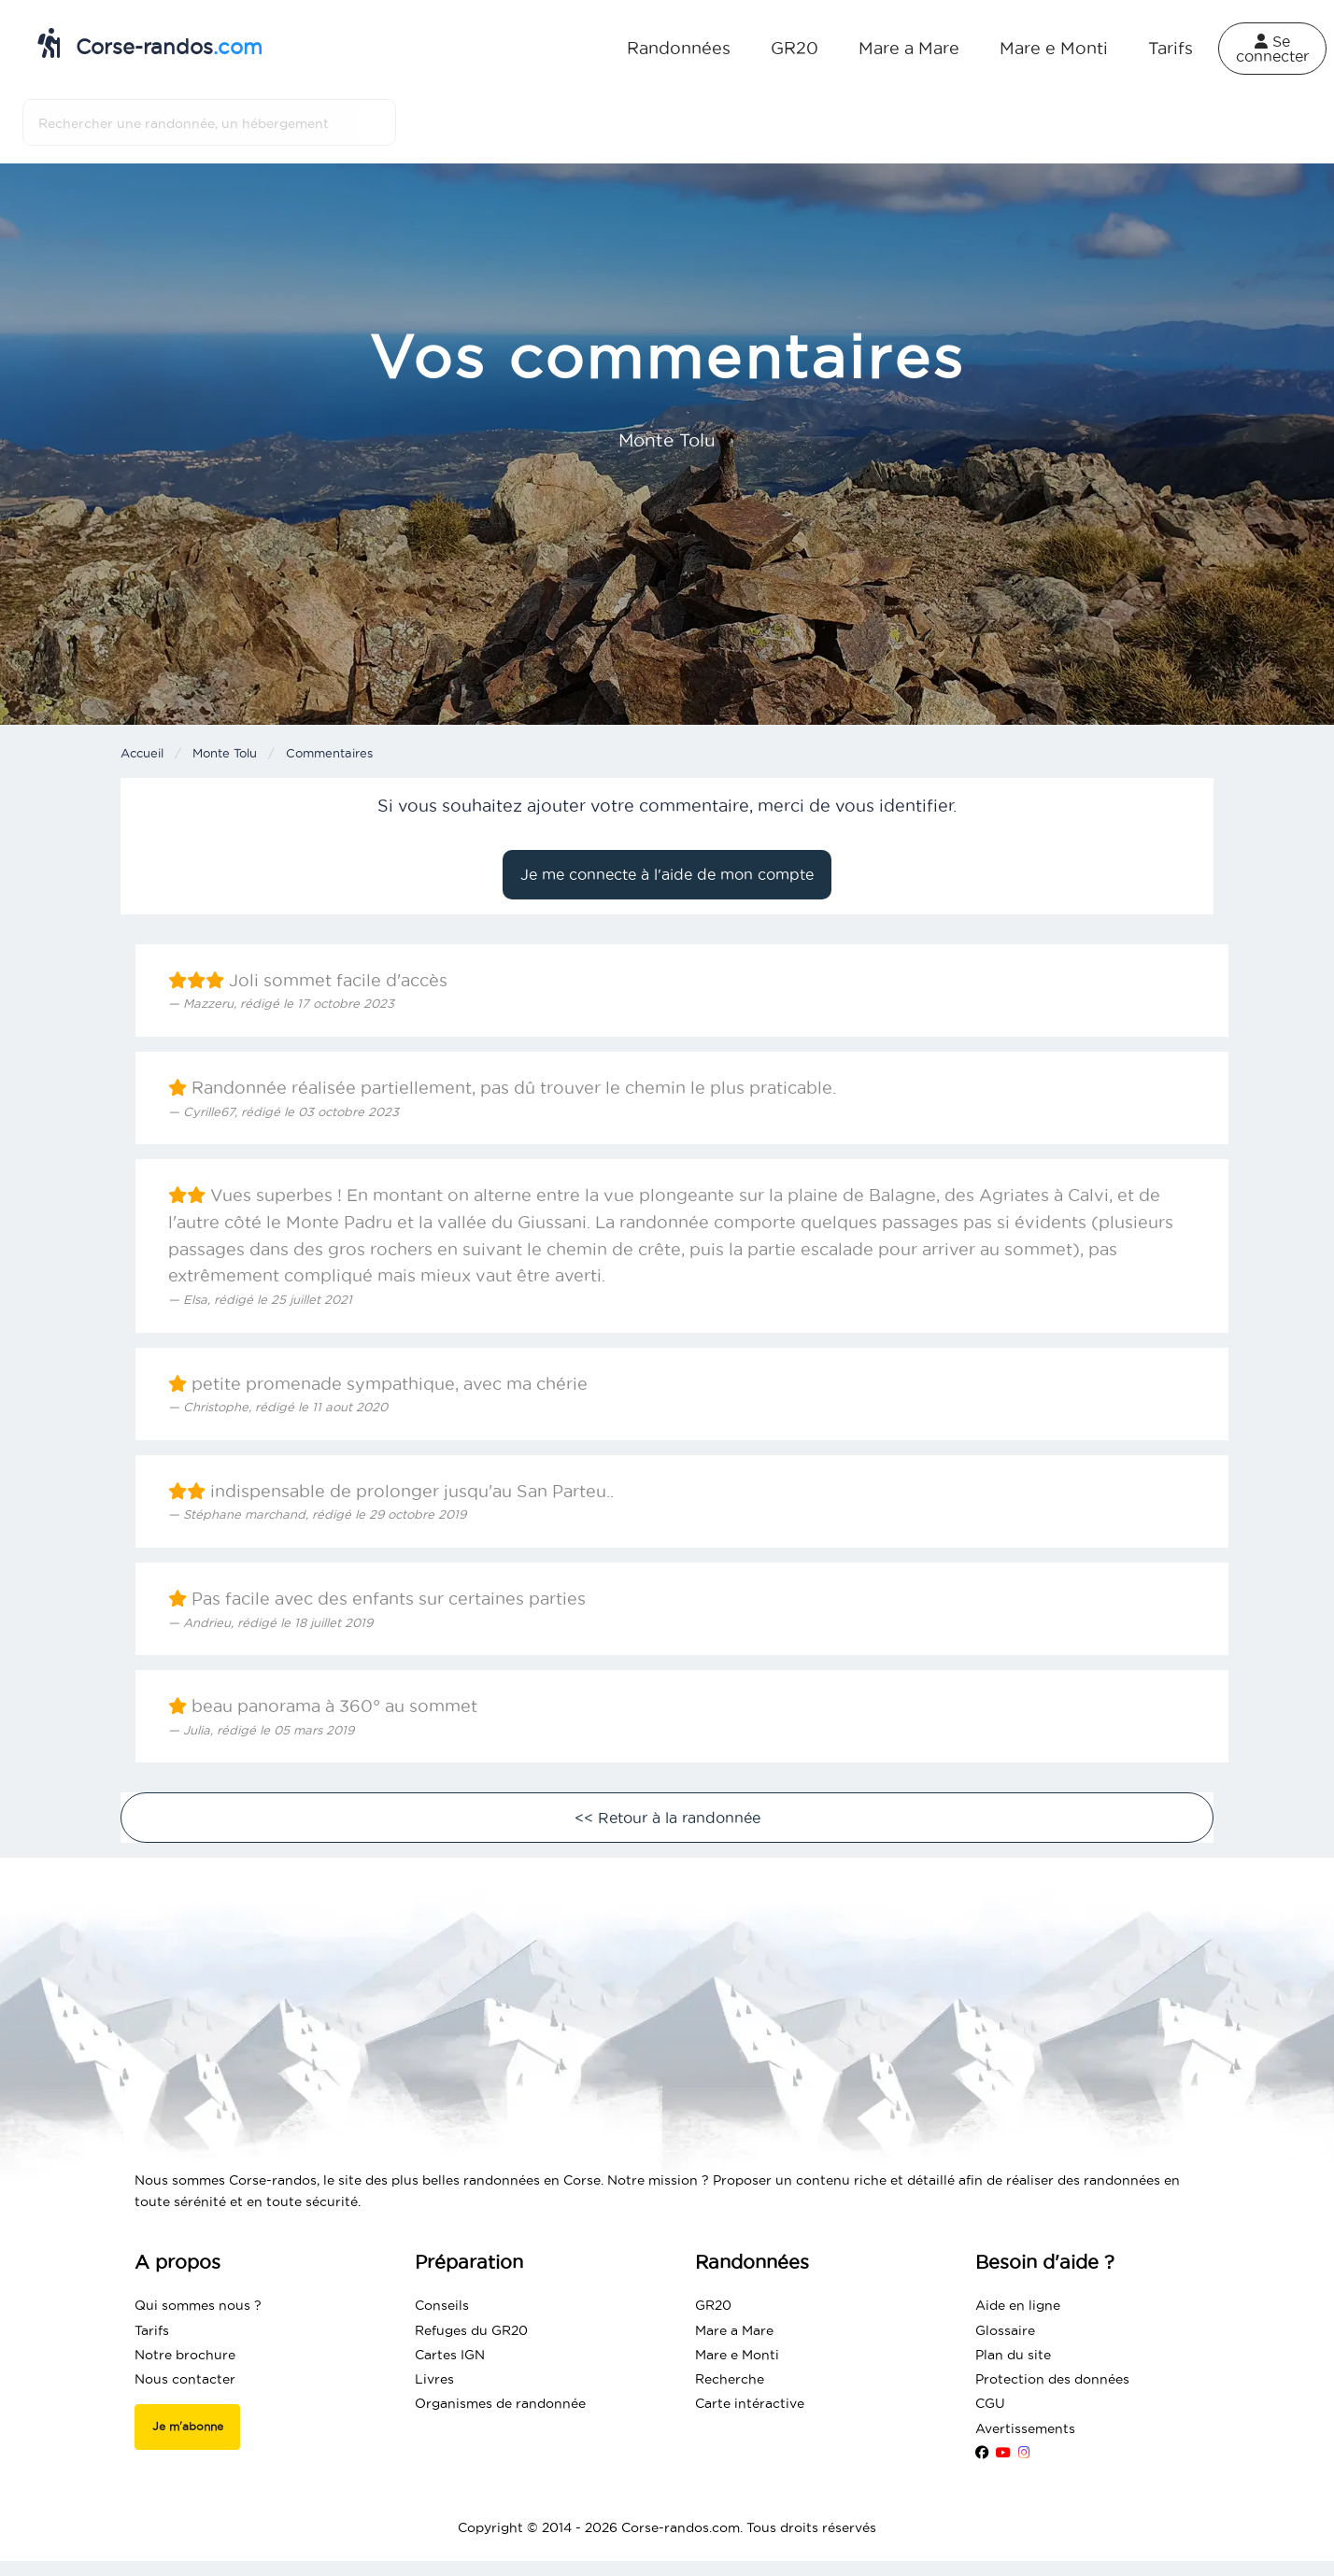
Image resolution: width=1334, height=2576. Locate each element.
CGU (990, 2403)
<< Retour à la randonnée (667, 1817)
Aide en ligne (1017, 2305)
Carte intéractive (749, 2403)
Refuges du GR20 (471, 2330)
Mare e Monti (1054, 48)
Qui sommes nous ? (198, 2305)
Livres (434, 2378)
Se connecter (1272, 48)
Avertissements (1025, 2428)
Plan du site (1013, 2354)
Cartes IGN (450, 2354)
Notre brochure (185, 2354)
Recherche (729, 2378)
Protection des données (1052, 2378)
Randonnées (679, 48)
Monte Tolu (224, 752)
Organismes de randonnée (500, 2403)
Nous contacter (185, 2378)
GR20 (794, 48)
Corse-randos (150, 43)
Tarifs (1170, 48)
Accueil (142, 752)
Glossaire (1005, 2330)
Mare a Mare (909, 48)
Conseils (442, 2305)
